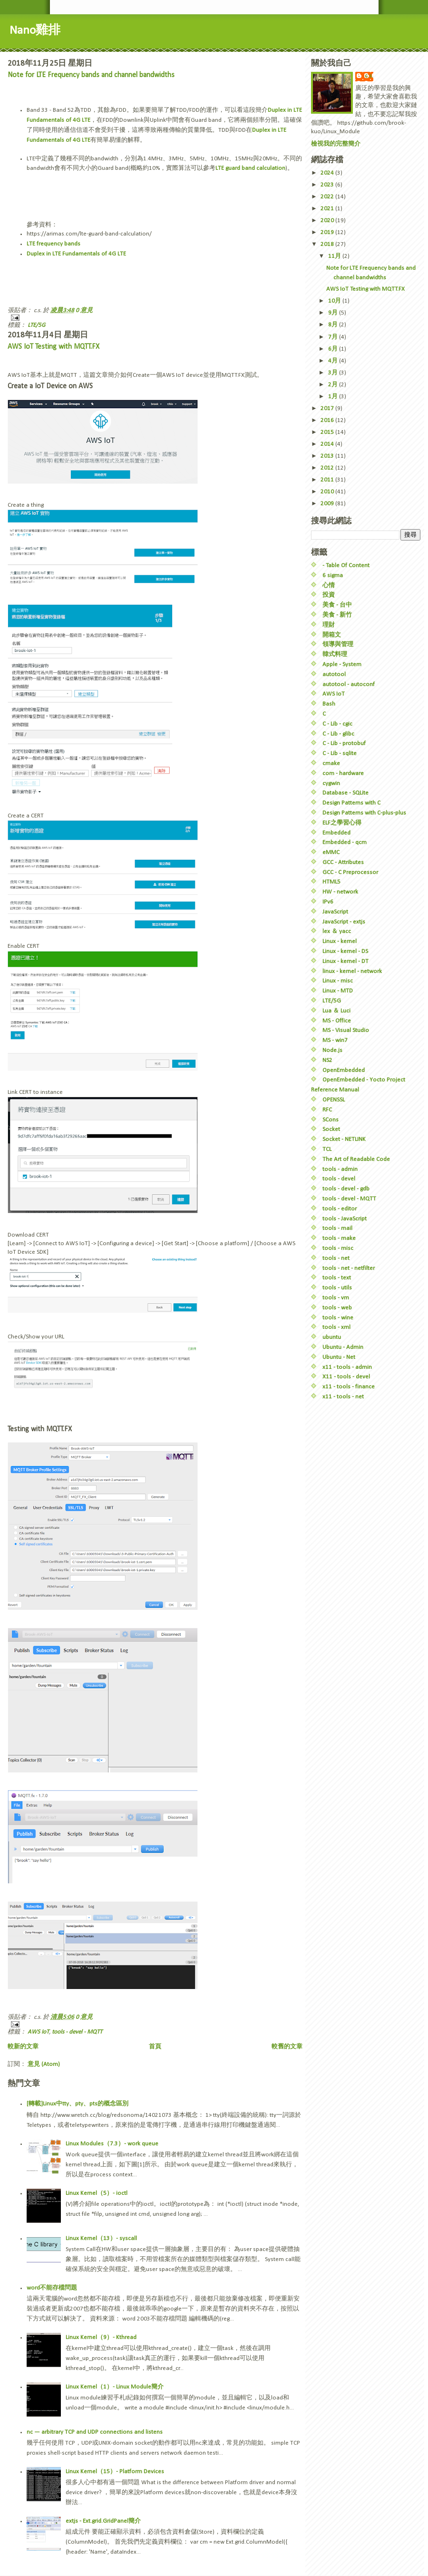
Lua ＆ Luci (336, 1011)
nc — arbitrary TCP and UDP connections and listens (95, 2432)
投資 (328, 595)
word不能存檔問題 (52, 2288)
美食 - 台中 (337, 605)
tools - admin (340, 1169)
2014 (328, 444)
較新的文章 (23, 2047)
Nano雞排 (35, 30)
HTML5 (331, 882)
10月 (335, 301)
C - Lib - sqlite (339, 753)
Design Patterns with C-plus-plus (364, 813)
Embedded (336, 833)
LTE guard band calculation (250, 168)
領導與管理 (337, 644)
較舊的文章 (287, 2047)
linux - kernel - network (352, 971)
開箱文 (331, 635)
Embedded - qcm (344, 842)
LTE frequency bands (53, 244)
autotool (334, 674)
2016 (328, 420)
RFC (327, 1110)
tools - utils (337, 1288)
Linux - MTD (337, 991)
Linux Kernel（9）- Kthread (101, 2337)
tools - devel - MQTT (77, 2032)
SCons (330, 1120)
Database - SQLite (345, 793)
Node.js (332, 1050)
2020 (328, 220)
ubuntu (331, 1337)
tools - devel (338, 1179)
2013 (328, 456)
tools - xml (336, 1327)
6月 (333, 349)
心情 (328, 585)
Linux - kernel (339, 941)
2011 (328, 480)
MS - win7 (335, 1040)
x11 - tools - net (343, 1397)
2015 (328, 432)
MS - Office (336, 1021)
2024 (328, 173)
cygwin (331, 783)
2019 (328, 232)
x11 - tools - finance (348, 1387)
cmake (331, 763)
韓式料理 (334, 654)
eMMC (331, 852)
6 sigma (332, 575)
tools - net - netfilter (348, 1268)
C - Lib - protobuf (344, 743)
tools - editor (339, 1209)
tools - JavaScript (344, 1219)
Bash (328, 704)
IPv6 (327, 902)
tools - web (337, 1308)
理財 (328, 625)
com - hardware (343, 773)
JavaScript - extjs (343, 922)
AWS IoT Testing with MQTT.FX (53, 347)
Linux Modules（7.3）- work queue (112, 2144)
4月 (333, 361)
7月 (333, 337)
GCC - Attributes (343, 862)
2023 (328, 185)
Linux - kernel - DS (345, 951)
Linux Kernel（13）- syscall (101, 2238)
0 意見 (84, 310)
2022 (328, 197)
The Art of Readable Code (356, 1159)
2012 (328, 468)
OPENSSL (333, 1100)
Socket (331, 1129)
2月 (333, 385)
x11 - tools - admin (347, 1367)
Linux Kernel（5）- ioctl (96, 2193)
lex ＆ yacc (336, 931)
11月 (335, 256)
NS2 (327, 1060)
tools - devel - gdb (346, 1189)
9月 (333, 313)
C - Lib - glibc (338, 734)
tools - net (336, 1258)
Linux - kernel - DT (345, 961)
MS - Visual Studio (345, 1030)
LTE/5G (36, 325)
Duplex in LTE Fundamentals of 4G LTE (76, 254)
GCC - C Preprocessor (350, 872)
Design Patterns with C (351, 803)
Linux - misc (337, 981)
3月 (333, 373)
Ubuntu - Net (338, 1357)
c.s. (369, 76)
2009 (328, 504)
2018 (328, 244)
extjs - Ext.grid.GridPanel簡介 (103, 2521)
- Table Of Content (346, 565)
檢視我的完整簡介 (335, 144)
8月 (333, 325)
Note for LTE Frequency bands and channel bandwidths (91, 75)
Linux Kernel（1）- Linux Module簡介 (115, 2387)
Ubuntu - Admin (342, 1347)
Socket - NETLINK (344, 1139)
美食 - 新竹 (337, 615)
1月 (333, 396)
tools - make (339, 1238)
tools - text (336, 1278)
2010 (328, 492)
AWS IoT (38, 2032)
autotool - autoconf (348, 684)
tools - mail (337, 1228)
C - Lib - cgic (337, 724)
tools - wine (337, 1318)
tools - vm (335, 1298)
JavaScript (335, 912)
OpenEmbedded (343, 1070)
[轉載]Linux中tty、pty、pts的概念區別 (77, 2104)
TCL (326, 1149)
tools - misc (337, 1248)
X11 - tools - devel (346, 1377)
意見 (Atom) (44, 2064)
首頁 (155, 2047)
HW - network (340, 892)
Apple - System (341, 664)
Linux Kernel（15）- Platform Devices (115, 2471)
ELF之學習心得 (341, 823)
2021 (328, 209)
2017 (328, 408)
